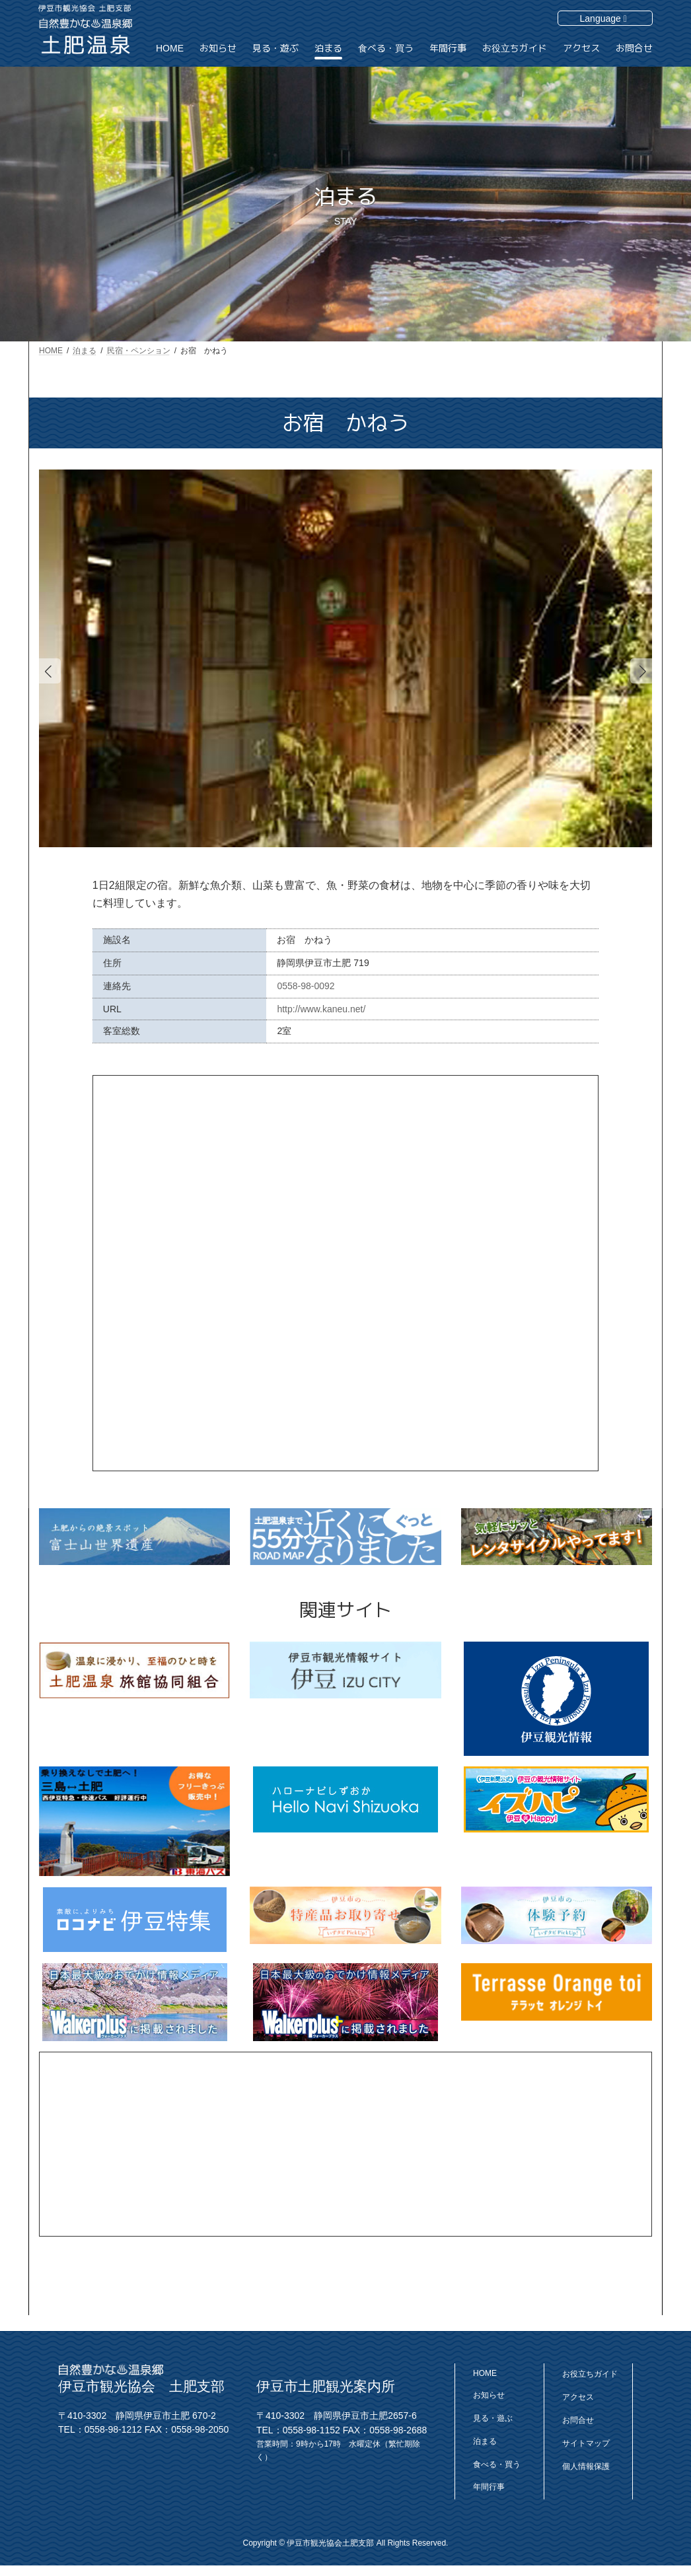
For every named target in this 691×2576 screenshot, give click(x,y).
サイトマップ (586, 2443)
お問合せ (578, 2420)
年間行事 (489, 2486)
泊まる (485, 2441)
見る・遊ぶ (493, 2418)
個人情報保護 (586, 2465)
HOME (485, 2373)
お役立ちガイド (590, 2374)
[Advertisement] (345, 2144)
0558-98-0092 (305, 986)
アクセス (578, 2397)
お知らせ (489, 2395)
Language (603, 18)
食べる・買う (497, 2463)
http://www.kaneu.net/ (321, 1009)
